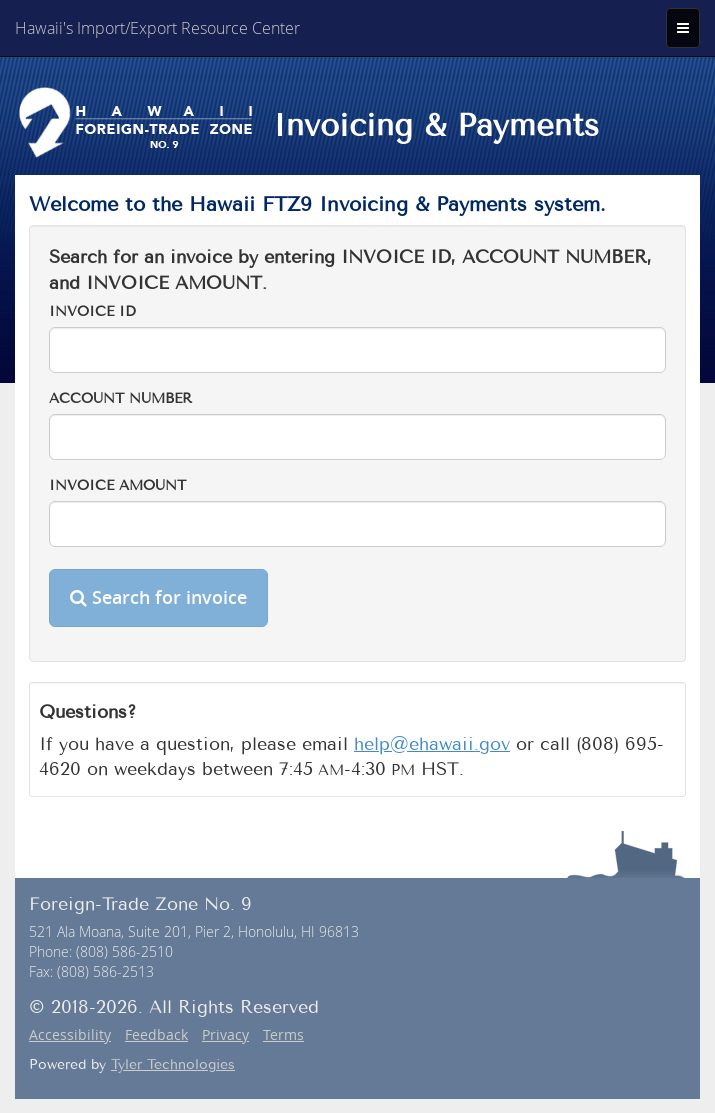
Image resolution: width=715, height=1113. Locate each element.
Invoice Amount (117, 485)
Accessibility (70, 1034)
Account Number (120, 398)
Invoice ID (92, 311)
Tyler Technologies (173, 1064)
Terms (283, 1034)
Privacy (225, 1034)
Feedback (156, 1034)
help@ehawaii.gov (432, 744)
